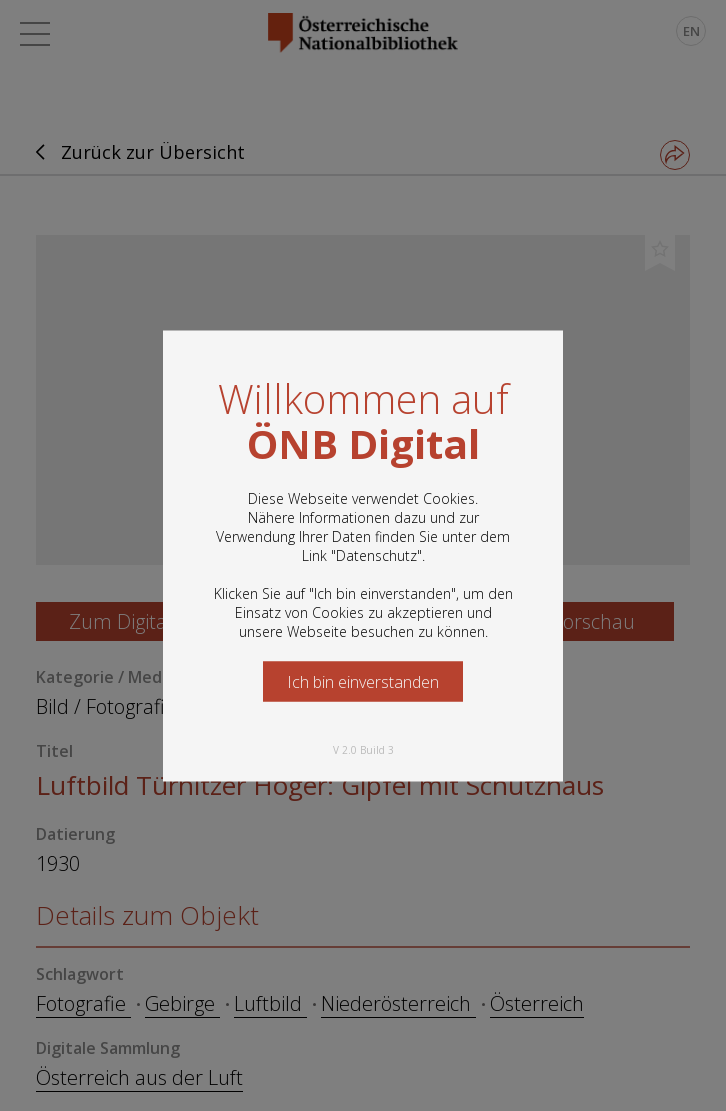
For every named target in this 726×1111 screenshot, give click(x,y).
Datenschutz (376, 554)
